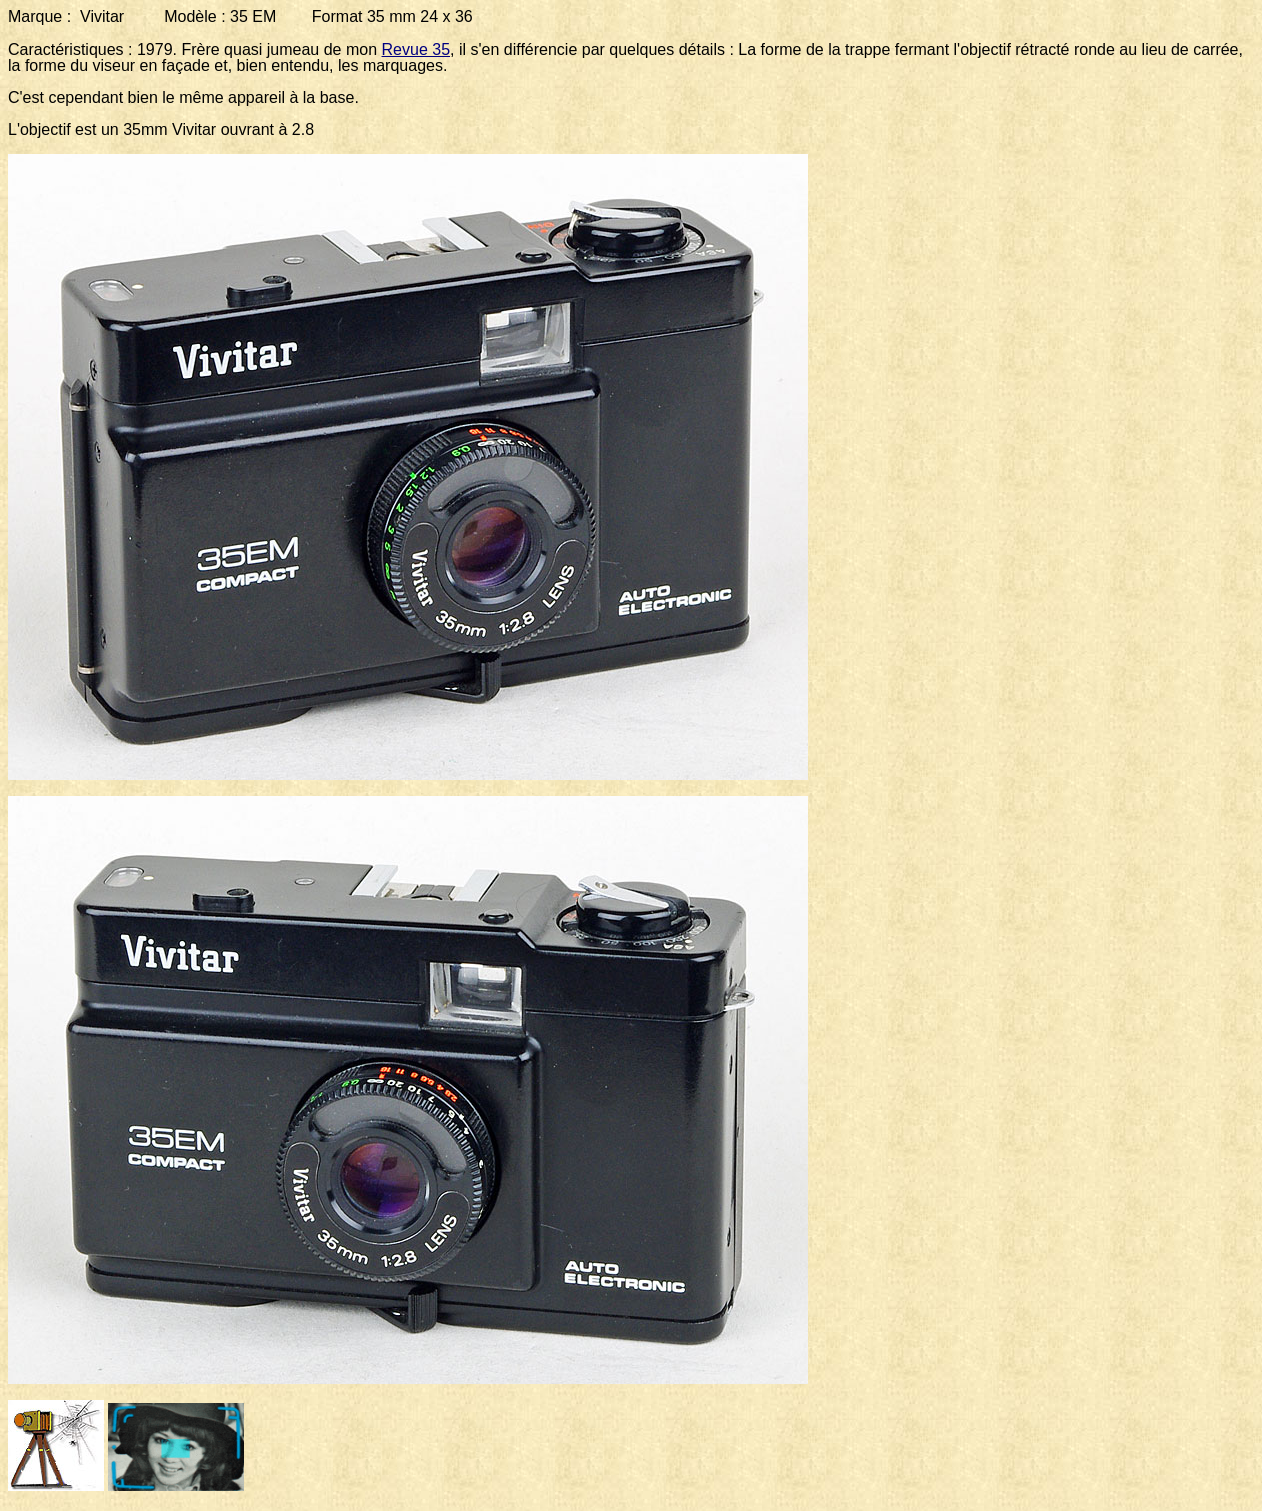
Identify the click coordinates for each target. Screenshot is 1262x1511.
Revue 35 (416, 49)
